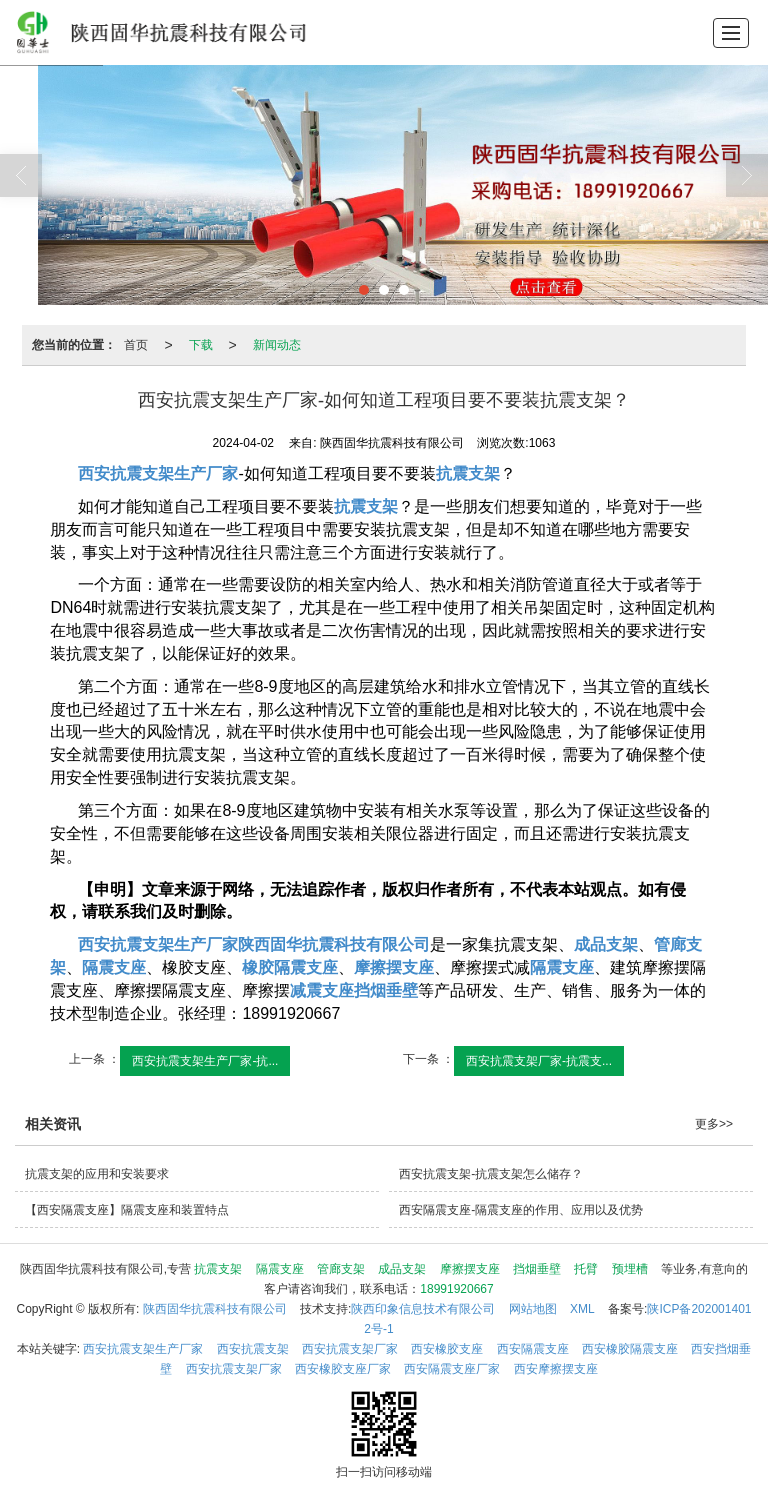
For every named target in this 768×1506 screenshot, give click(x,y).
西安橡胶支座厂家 (343, 1369)
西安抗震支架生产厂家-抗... (205, 1061)
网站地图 (533, 1309)
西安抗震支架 (253, 1349)
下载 (201, 345)
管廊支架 (341, 1269)
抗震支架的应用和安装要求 (97, 1174)
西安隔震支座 (533, 1349)
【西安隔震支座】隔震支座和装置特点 (127, 1210)
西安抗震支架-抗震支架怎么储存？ (491, 1174)
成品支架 (402, 1269)
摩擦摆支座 (470, 1269)
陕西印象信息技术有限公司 (423, 1309)
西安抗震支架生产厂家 (143, 1349)
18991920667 (456, 1289)
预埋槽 (630, 1269)
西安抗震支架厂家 (350, 1349)
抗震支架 (218, 1269)
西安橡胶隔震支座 (630, 1349)
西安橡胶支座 (447, 1349)
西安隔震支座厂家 (452, 1369)
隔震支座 (280, 1269)
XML (582, 1309)
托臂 (586, 1269)
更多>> (714, 1124)
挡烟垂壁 (537, 1269)
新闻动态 (277, 345)
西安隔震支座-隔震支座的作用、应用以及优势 (521, 1210)
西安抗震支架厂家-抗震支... (539, 1061)
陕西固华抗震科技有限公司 (215, 1309)
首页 (136, 345)
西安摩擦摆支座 (556, 1369)
